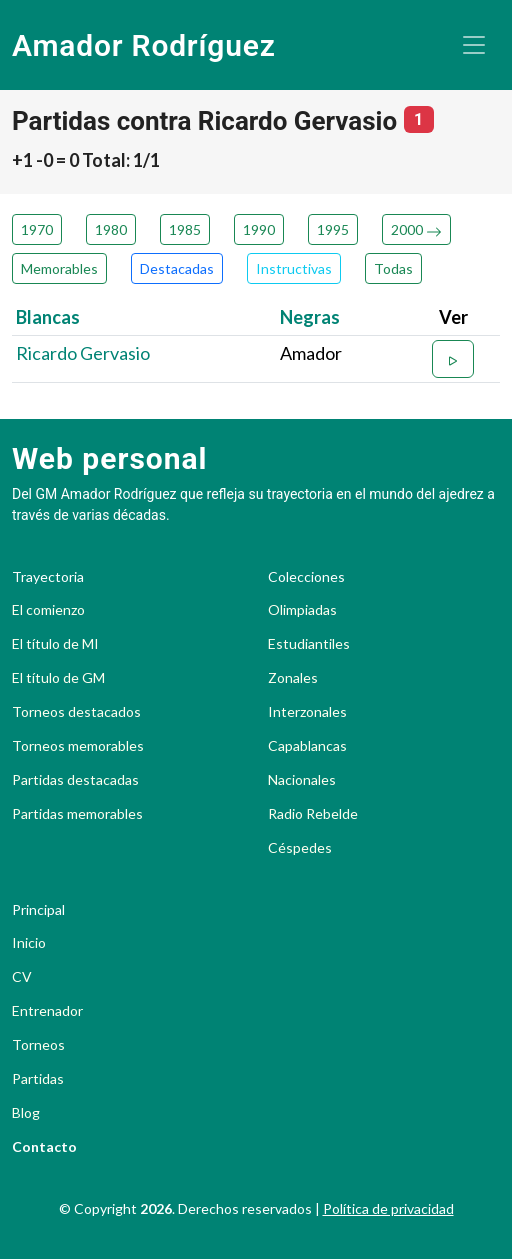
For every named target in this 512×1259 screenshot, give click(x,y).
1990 (259, 229)
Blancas (48, 317)
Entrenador (47, 1011)
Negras (310, 317)
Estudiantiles (309, 644)
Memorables (59, 268)
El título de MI (55, 644)
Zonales (293, 678)
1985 (185, 229)
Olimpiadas (302, 610)
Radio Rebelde (313, 814)
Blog (26, 1113)
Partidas (38, 1079)
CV (22, 977)
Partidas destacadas (75, 780)
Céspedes (300, 848)
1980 (111, 229)
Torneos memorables (78, 746)
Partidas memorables (77, 814)
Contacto (44, 1147)
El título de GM (58, 678)
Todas (393, 268)
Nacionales (302, 780)
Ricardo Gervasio (83, 353)
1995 (333, 229)
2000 (416, 229)
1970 (37, 229)
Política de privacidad (388, 1208)
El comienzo (48, 610)
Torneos (38, 1045)
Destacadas (177, 268)
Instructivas (294, 268)
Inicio (29, 943)
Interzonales (307, 712)
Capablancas (307, 746)
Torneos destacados (76, 712)
